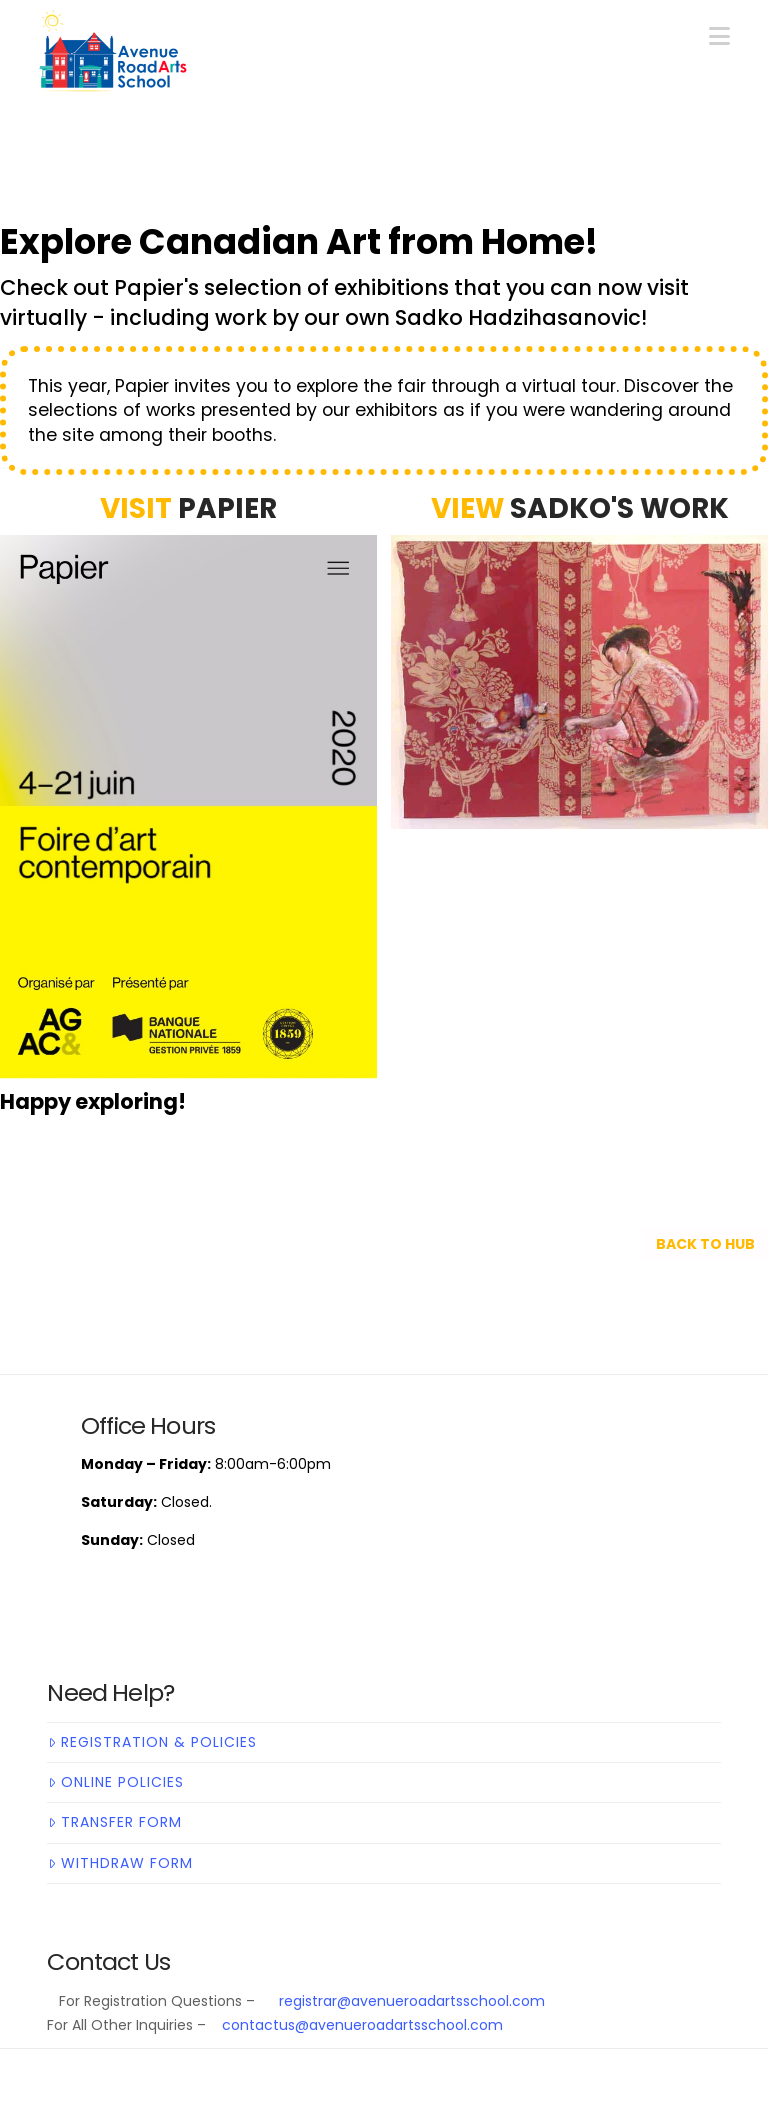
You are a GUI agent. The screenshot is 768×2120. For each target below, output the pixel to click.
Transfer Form (114, 1822)
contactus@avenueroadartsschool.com (362, 2025)
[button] (719, 36)
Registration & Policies (152, 1742)
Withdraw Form (120, 1863)
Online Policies (115, 1782)
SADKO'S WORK (619, 508)
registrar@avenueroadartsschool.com (408, 2001)
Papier (227, 508)
